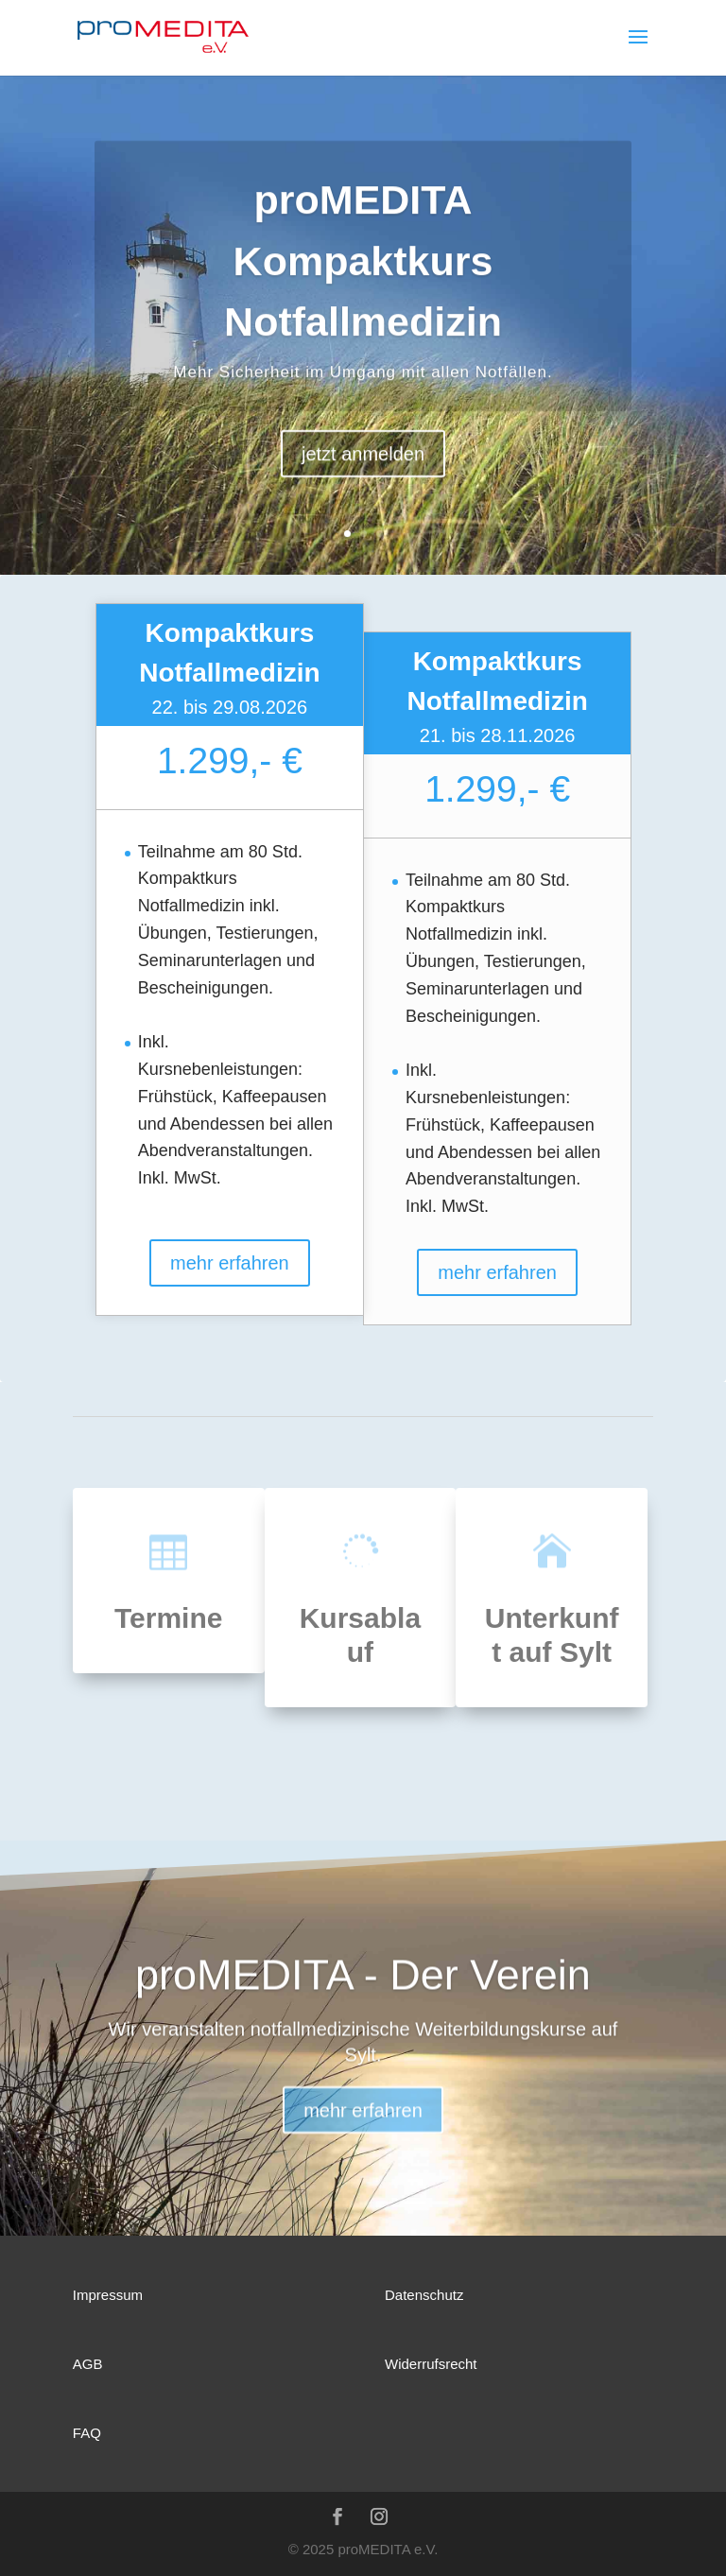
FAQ (87, 2433)
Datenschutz (424, 2295)
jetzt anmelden (363, 480)
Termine (168, 1618)
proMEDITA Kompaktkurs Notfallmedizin (363, 288)
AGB (88, 2364)
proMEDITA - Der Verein (363, 1996)
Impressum (108, 2295)
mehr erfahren (229, 1263)
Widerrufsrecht (431, 2364)
